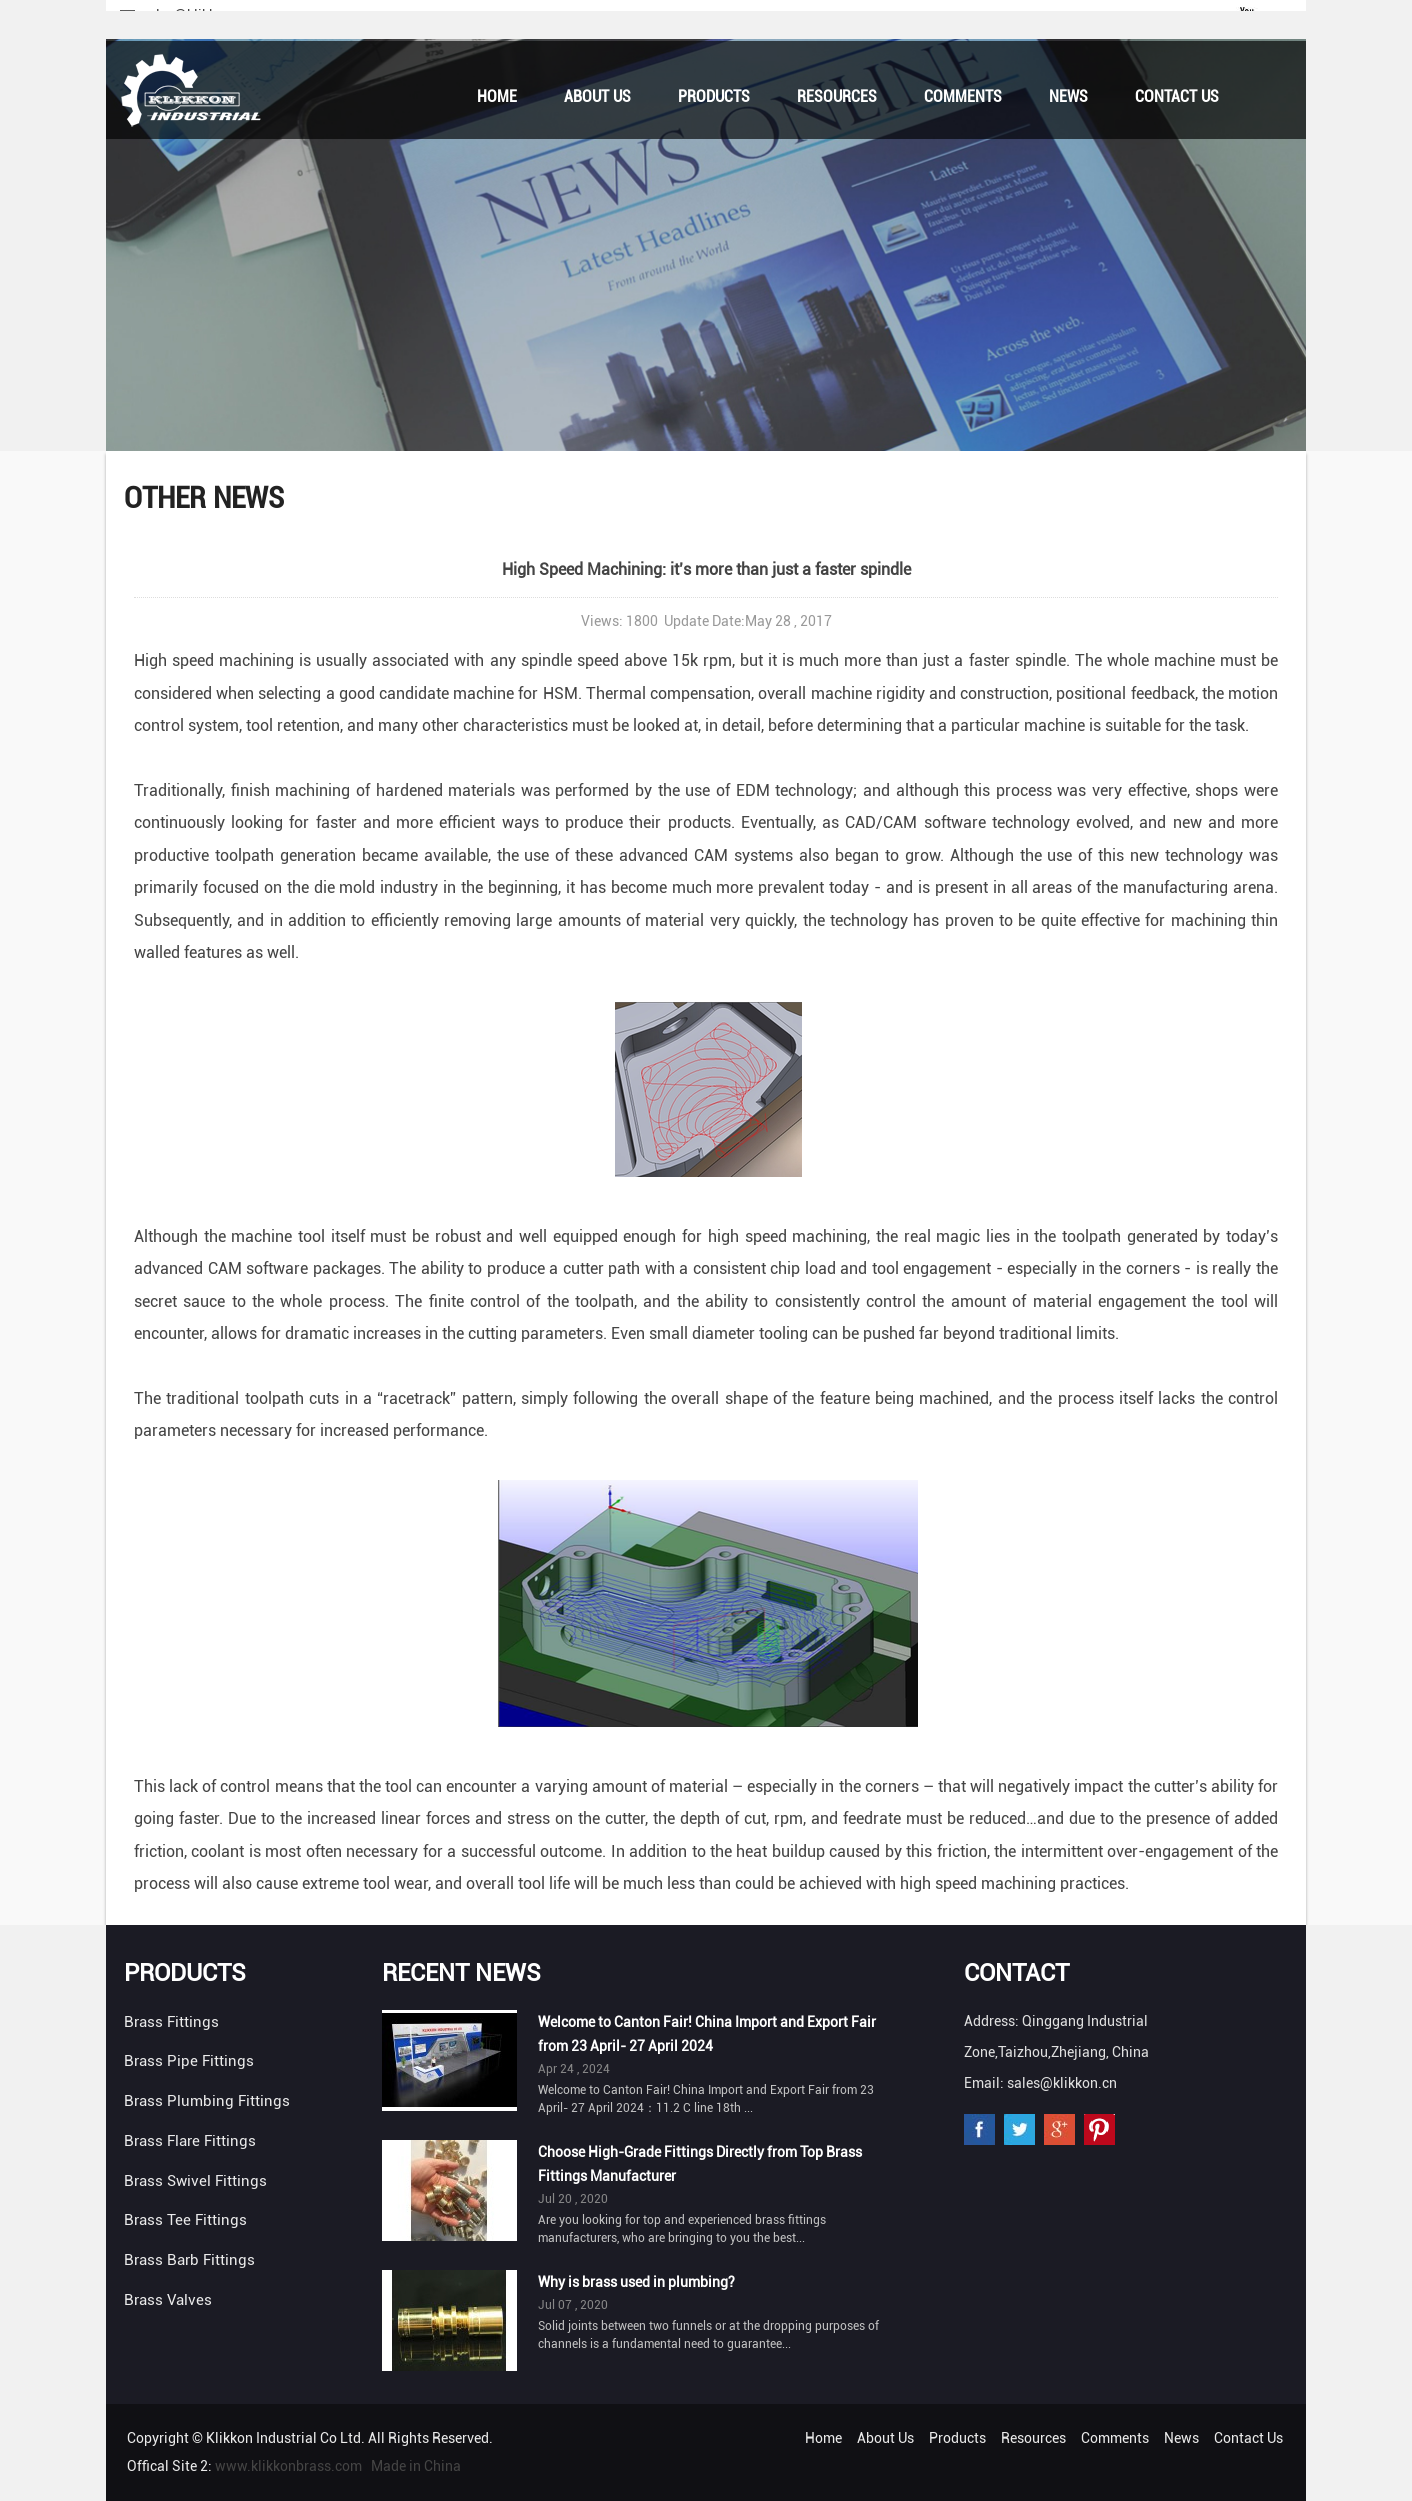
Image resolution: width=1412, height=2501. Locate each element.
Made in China (416, 2466)
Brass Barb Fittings (189, 2260)
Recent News (461, 1973)
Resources (837, 96)
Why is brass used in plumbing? (636, 2282)
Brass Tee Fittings (185, 2220)
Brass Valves (168, 2300)
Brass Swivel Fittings (195, 2181)
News (1068, 96)
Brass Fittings (171, 2022)
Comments (963, 96)
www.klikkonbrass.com (288, 2466)
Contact (1016, 1973)
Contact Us (1177, 96)
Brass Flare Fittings (190, 2141)
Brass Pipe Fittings (189, 2061)
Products (714, 96)
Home (497, 96)
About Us (597, 96)
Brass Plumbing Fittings (207, 2101)
